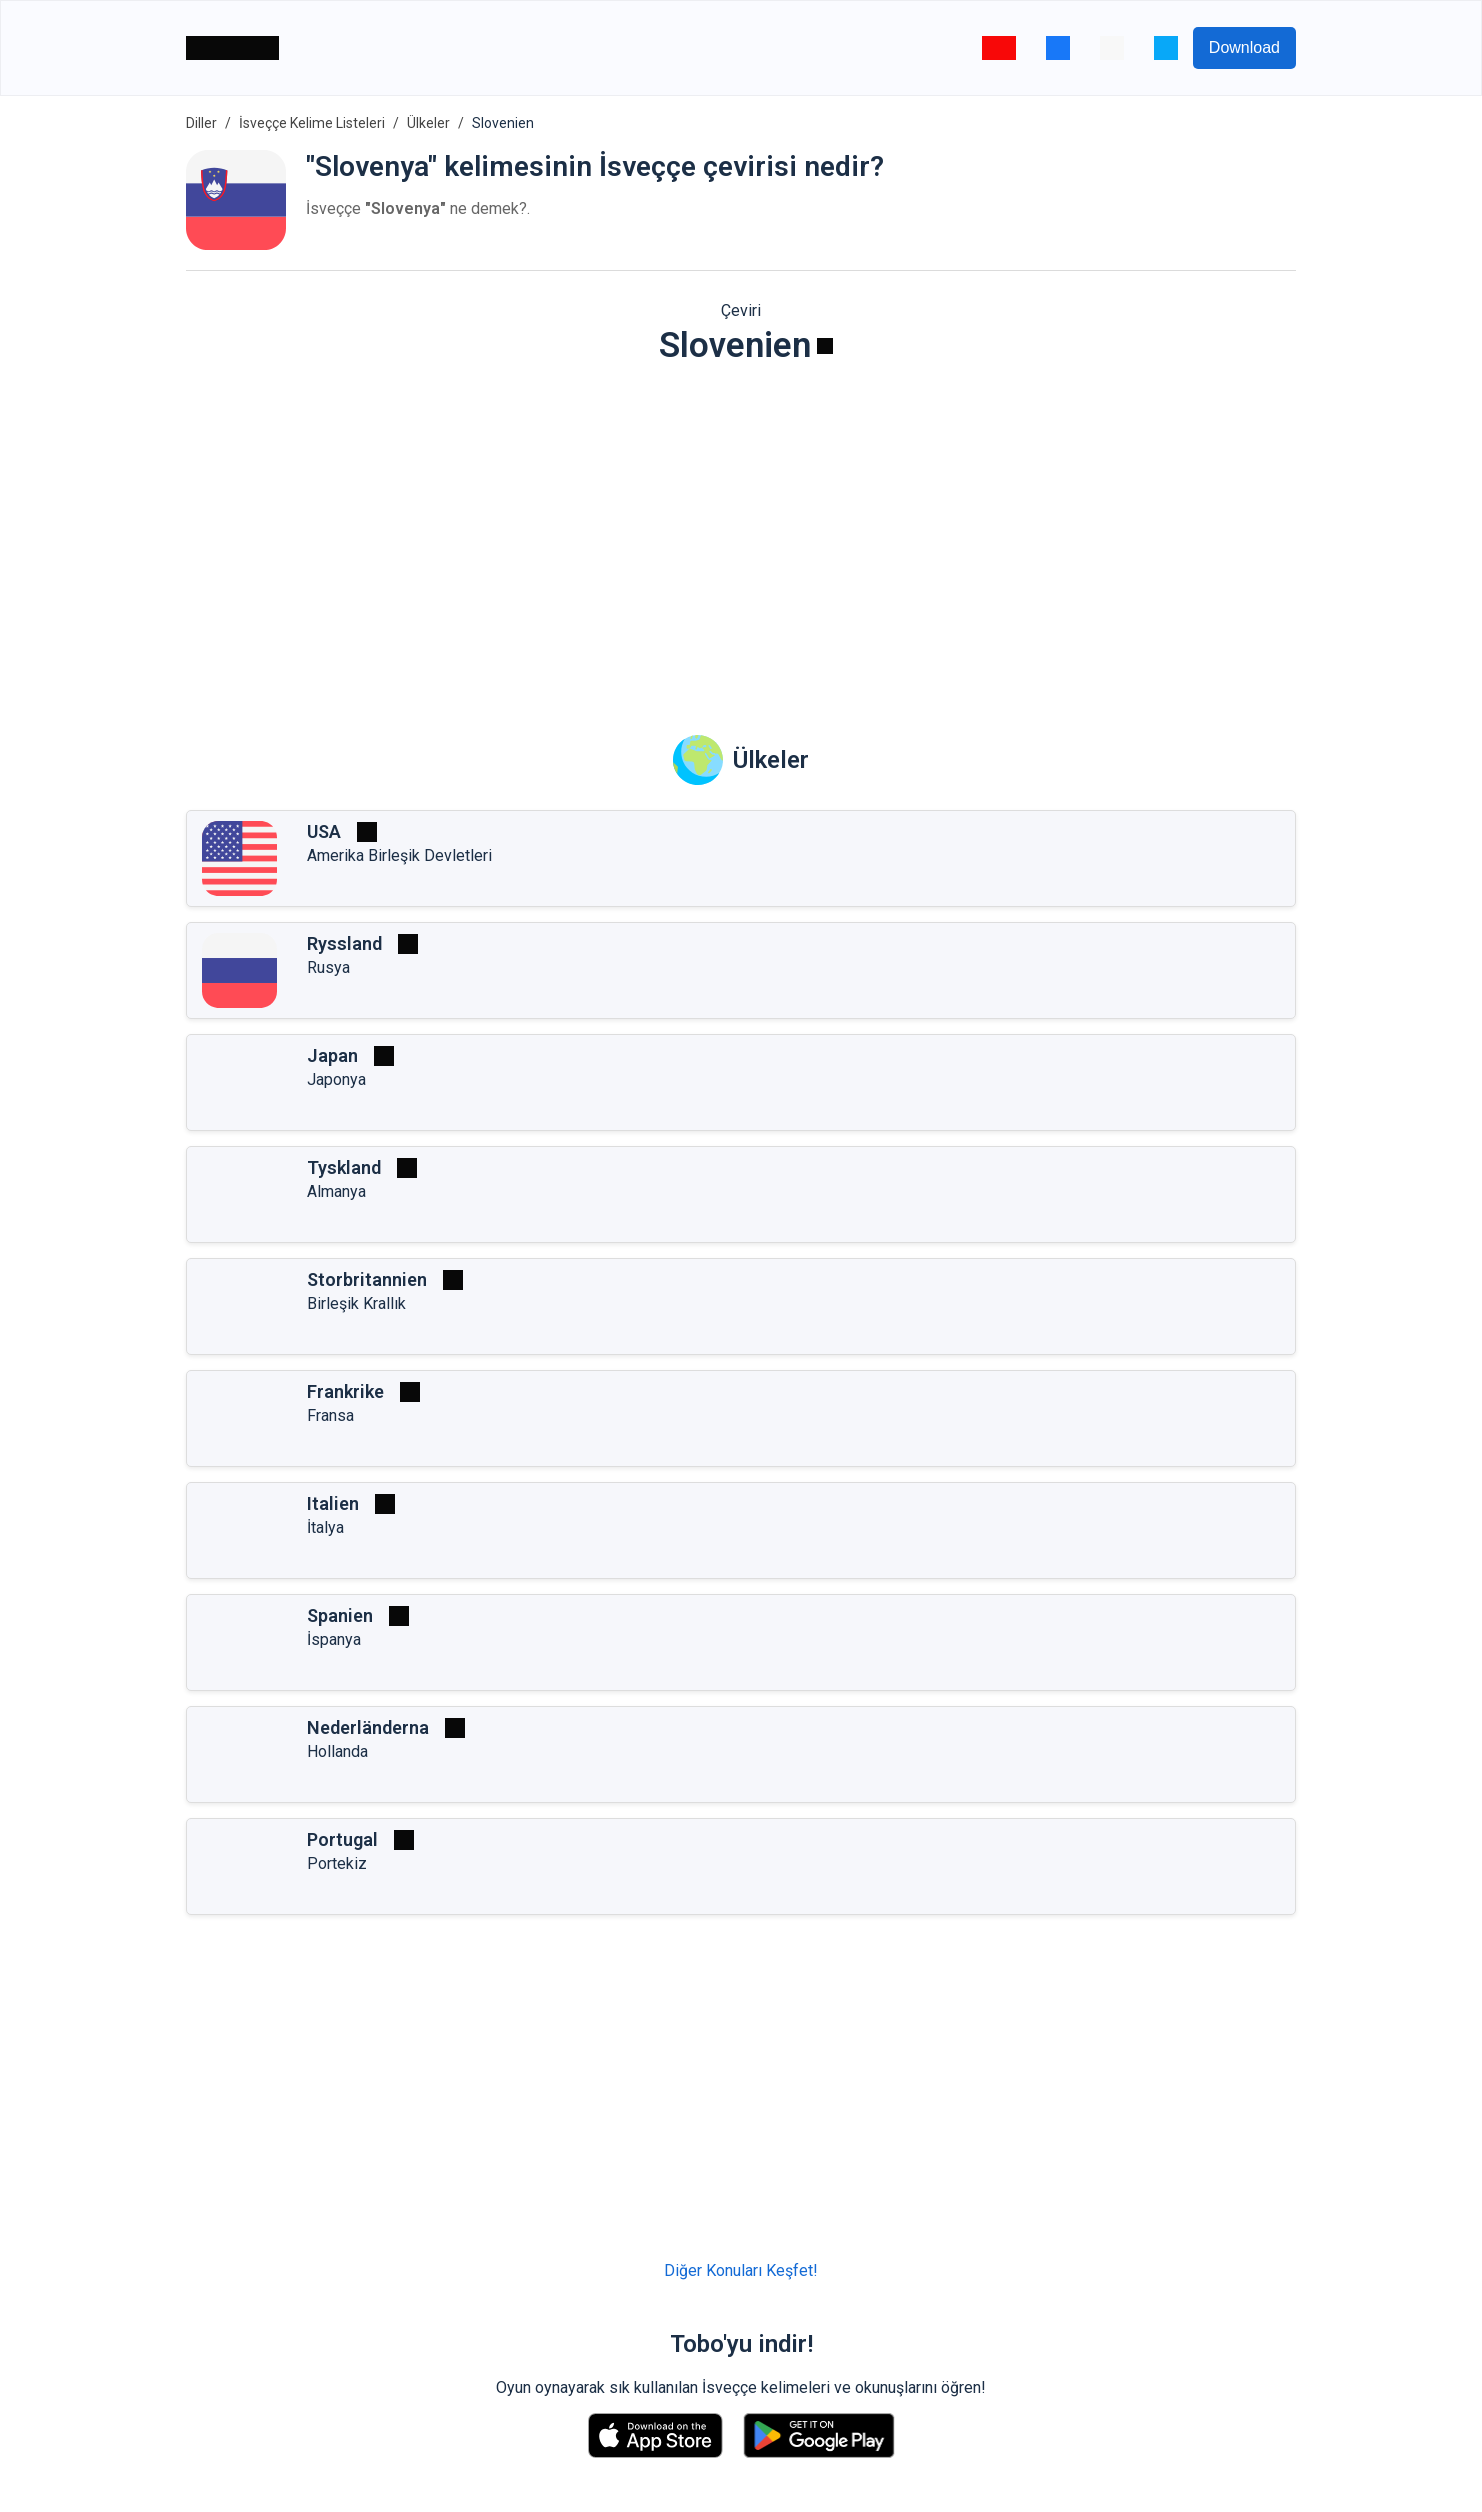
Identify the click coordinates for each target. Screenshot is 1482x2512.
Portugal (342, 1839)
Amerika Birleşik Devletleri (399, 855)
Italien (333, 1503)
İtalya (325, 1527)
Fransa (330, 1415)
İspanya (334, 1639)
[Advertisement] (741, 536)
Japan (332, 1055)
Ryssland (344, 943)
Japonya (336, 1079)
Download (1244, 47)
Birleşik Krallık (356, 1303)
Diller (201, 123)
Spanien (340, 1615)
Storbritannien (367, 1279)
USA (324, 831)
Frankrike (345, 1391)
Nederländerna (368, 1727)
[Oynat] (825, 346)
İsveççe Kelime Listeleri (312, 123)
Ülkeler (428, 123)
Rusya (328, 967)
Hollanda (337, 1751)
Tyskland (344, 1167)
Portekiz (337, 1863)
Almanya (336, 1191)
